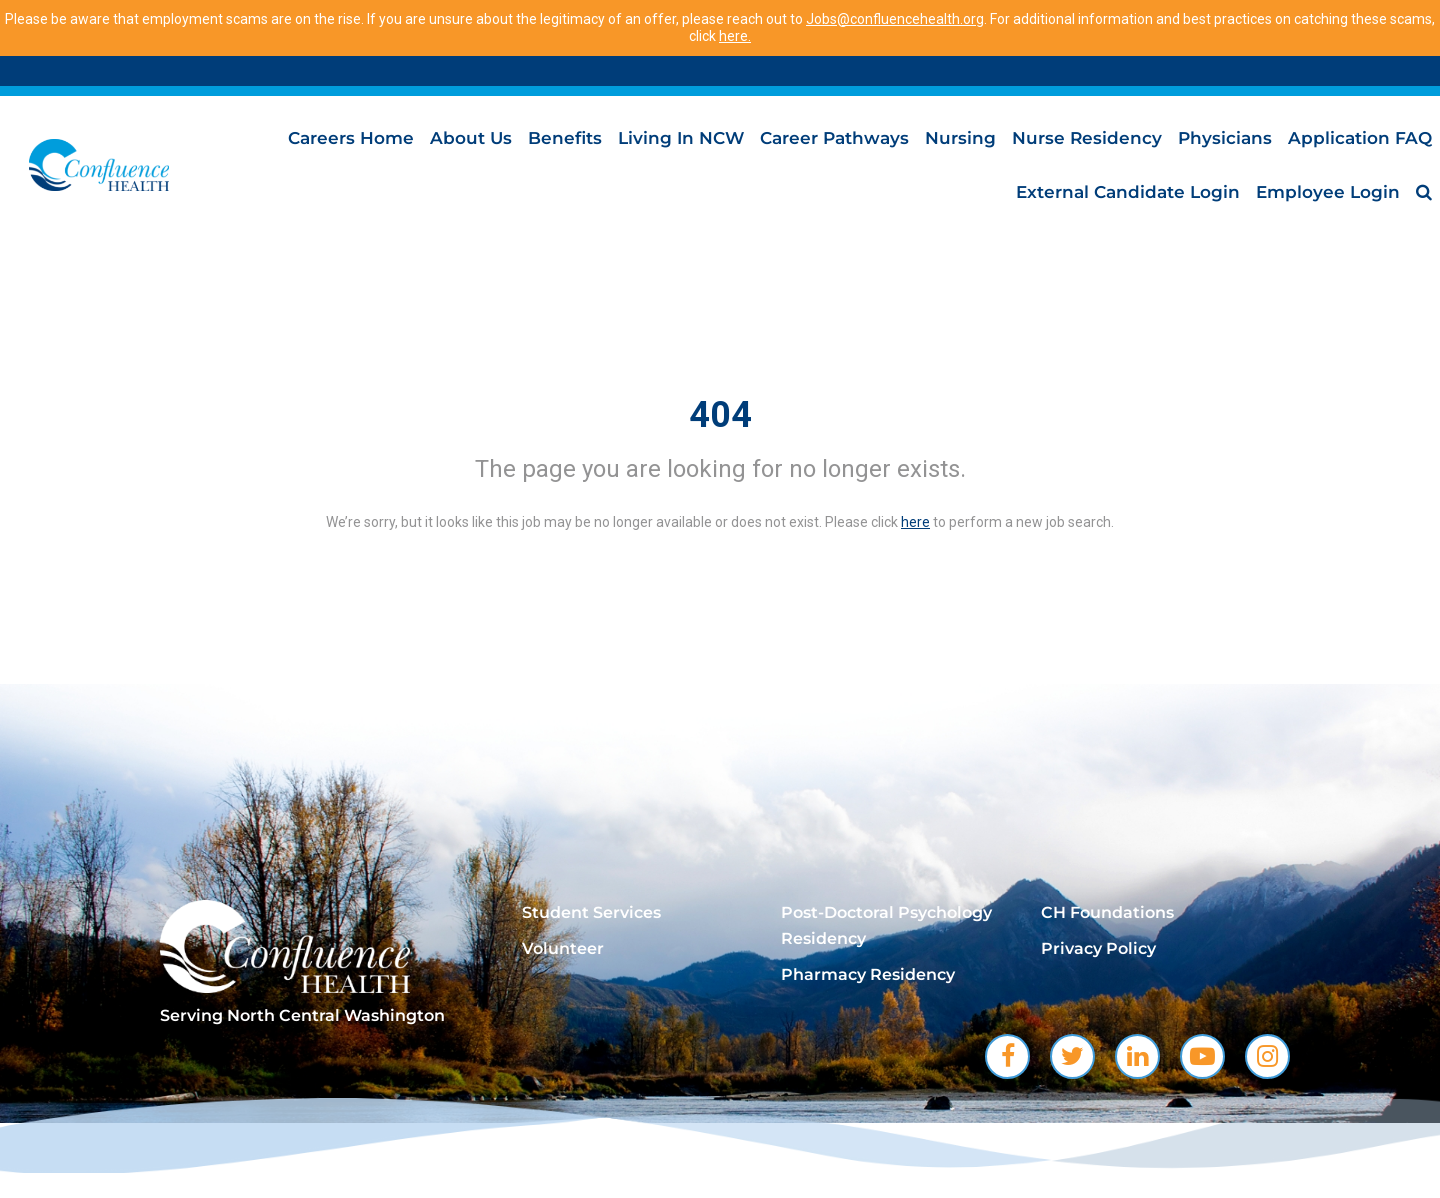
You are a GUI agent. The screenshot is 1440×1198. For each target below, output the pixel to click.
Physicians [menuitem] (1225, 138)
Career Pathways (834, 138)
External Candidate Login (1128, 192)
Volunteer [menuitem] (563, 948)
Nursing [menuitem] (960, 138)
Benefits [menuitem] (565, 138)
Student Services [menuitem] (591, 912)
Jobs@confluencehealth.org (895, 19)
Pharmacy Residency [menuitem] (868, 974)
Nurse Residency (1087, 138)
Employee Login (1328, 192)
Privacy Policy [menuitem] (1098, 948)
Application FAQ (1360, 138)
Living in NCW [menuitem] (681, 138)
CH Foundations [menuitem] (1107, 912)
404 (720, 415)
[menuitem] (1424, 192)
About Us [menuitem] (471, 138)
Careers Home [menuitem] (351, 138)
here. (735, 36)
